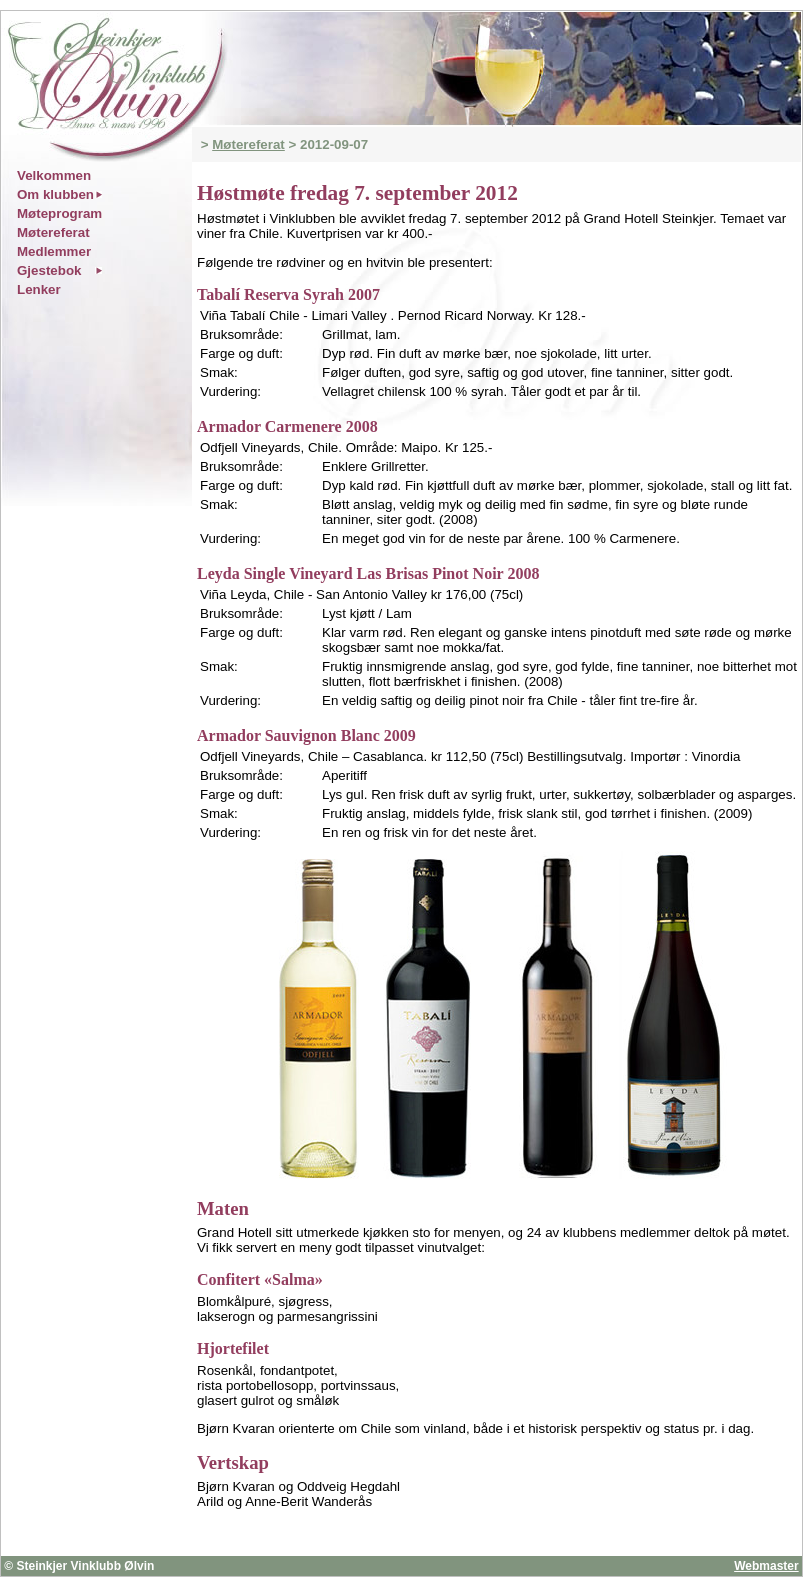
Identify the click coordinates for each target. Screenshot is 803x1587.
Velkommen (54, 175)
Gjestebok (49, 270)
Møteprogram (59, 213)
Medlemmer (54, 251)
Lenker (39, 289)
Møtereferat (248, 144)
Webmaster (766, 1566)
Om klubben (55, 194)
